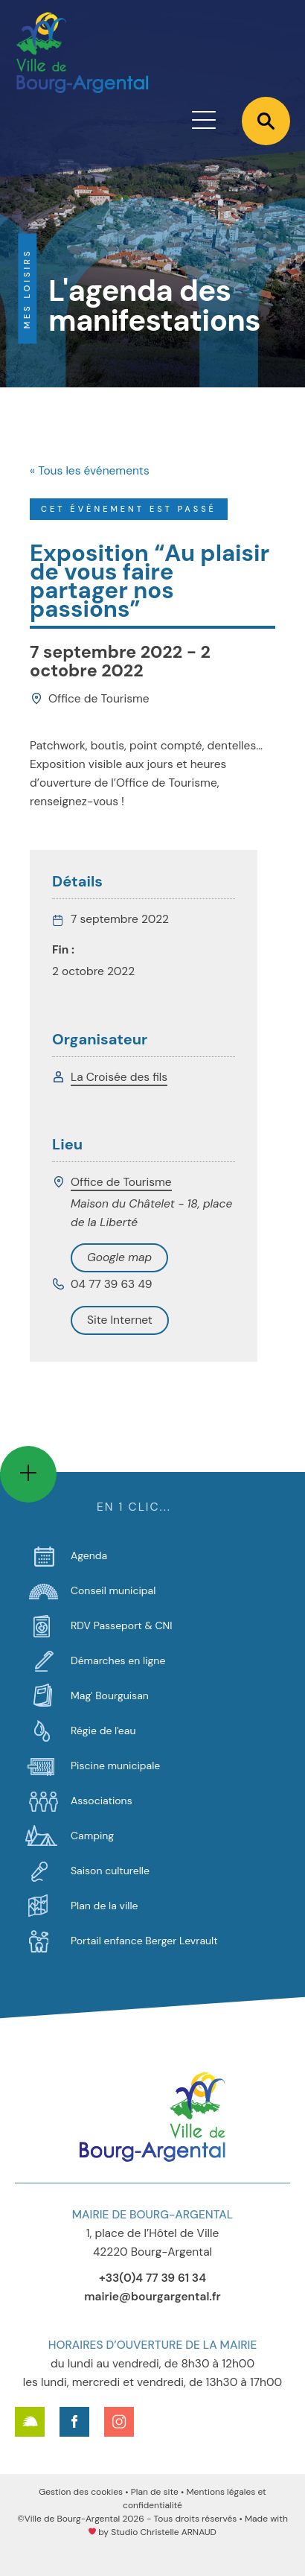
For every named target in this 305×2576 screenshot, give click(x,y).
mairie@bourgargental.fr (152, 2296)
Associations (101, 1800)
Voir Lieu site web (120, 1320)
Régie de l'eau (103, 1730)
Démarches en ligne (118, 1660)
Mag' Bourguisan (110, 1695)
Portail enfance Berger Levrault (144, 1940)
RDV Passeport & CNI (122, 1625)
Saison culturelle (110, 1870)
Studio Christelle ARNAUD (163, 2532)
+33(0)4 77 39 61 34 (152, 2278)
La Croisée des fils (119, 1077)
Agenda (89, 1555)
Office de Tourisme (121, 1182)
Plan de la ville (104, 1905)
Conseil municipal (113, 1590)
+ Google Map (119, 1257)
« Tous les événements (90, 470)
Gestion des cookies (81, 2492)
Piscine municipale (115, 1765)
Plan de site (155, 2492)
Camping (92, 1835)
